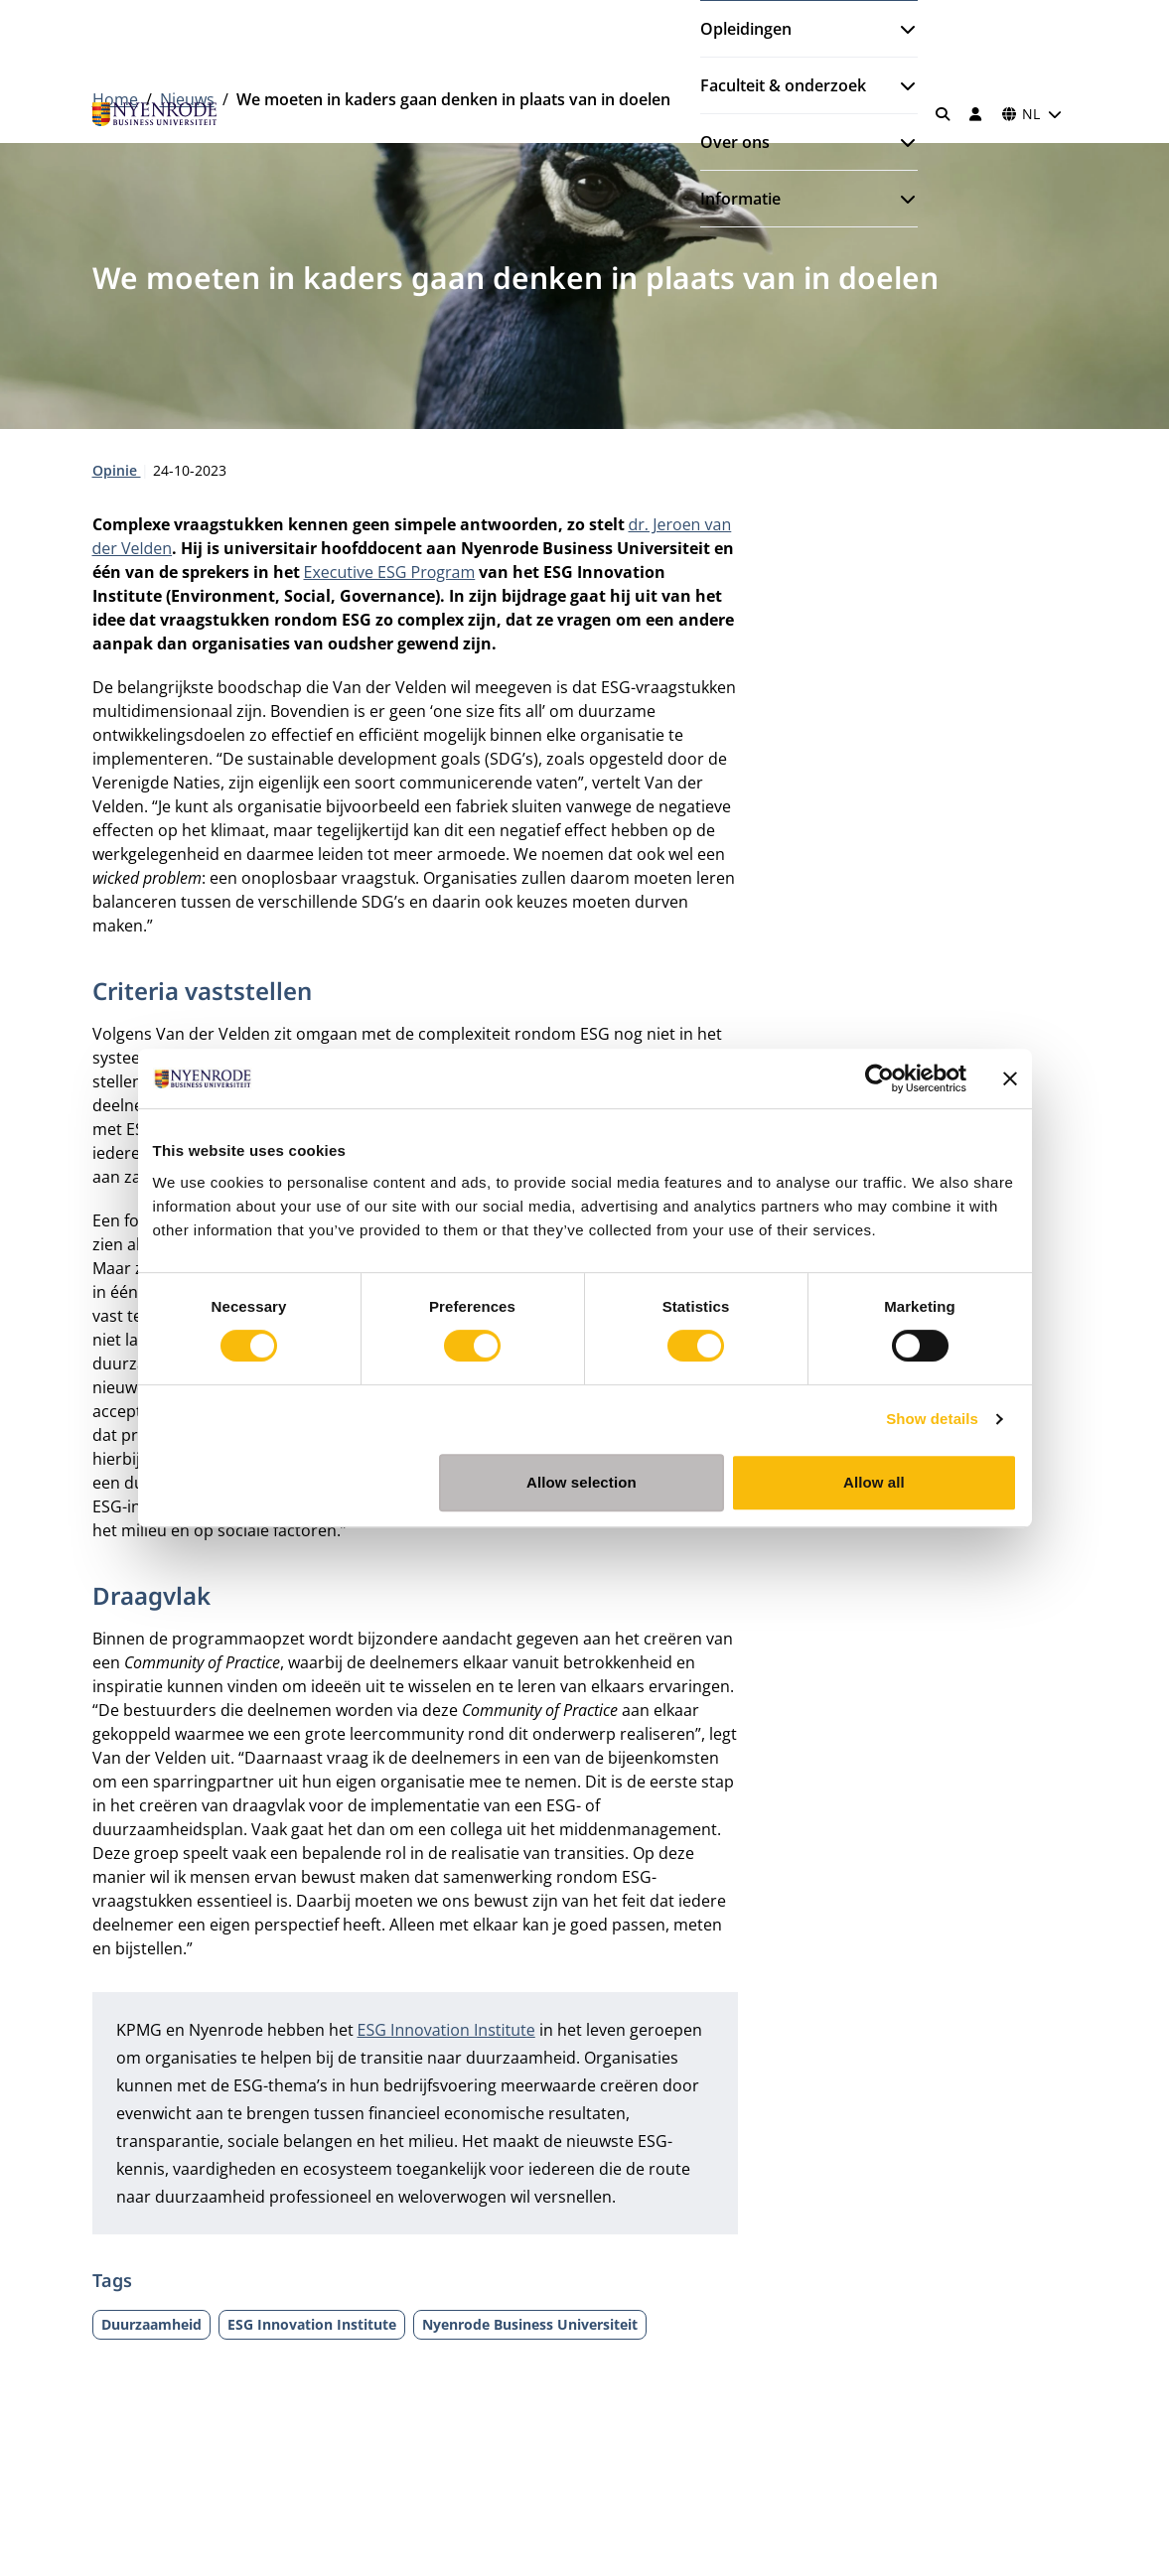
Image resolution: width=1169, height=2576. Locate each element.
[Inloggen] (976, 114)
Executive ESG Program (390, 572)
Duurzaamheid (151, 2324)
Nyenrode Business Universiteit (530, 2324)
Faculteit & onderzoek (783, 85)
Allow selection (581, 1482)
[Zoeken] (942, 114)
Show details (932, 1418)
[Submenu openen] (900, 29)
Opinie (116, 470)
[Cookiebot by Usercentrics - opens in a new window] (879, 1078)
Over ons (735, 142)
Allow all (874, 1482)
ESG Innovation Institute (446, 2030)
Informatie (740, 199)
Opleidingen (746, 29)
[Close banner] (1010, 1078)
